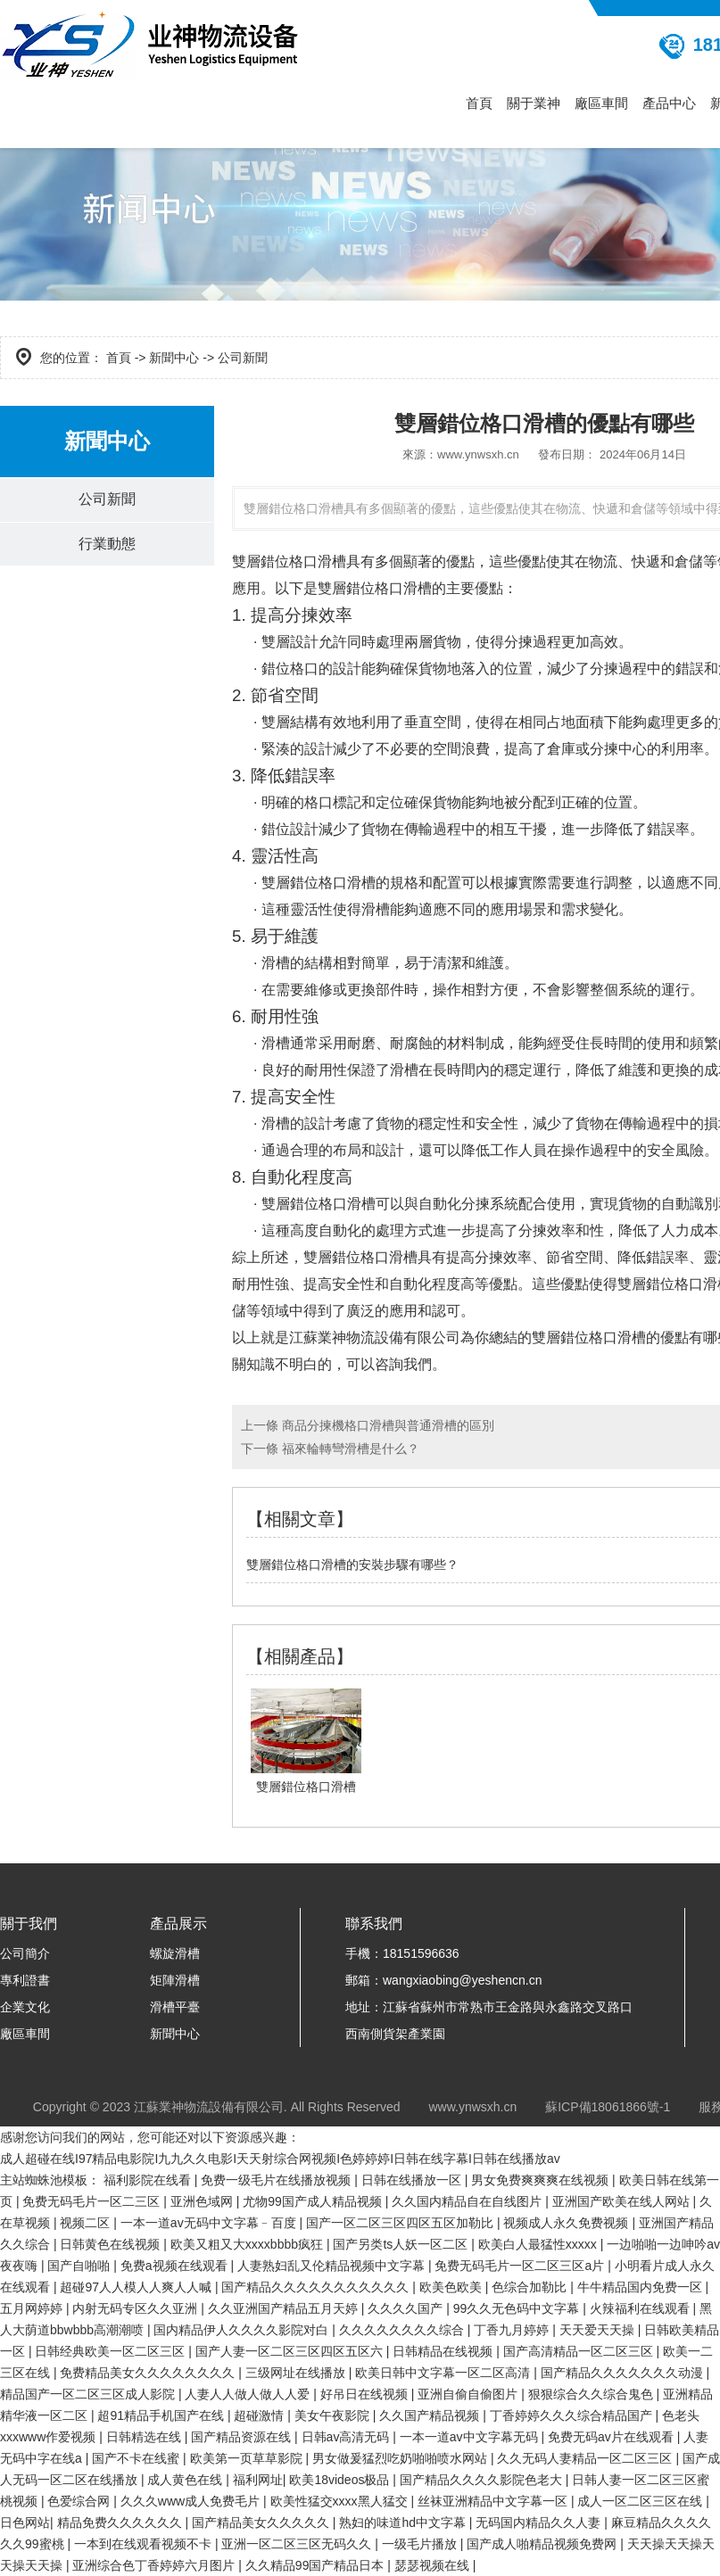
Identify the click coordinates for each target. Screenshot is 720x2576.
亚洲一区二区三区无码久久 (298, 2544)
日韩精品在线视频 (444, 2351)
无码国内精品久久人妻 (540, 2522)
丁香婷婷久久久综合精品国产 (573, 2415)
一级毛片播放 (421, 2544)
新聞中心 (174, 358)
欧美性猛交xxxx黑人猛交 (340, 2501)
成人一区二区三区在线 (641, 2501)
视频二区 (86, 2223)
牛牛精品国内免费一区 (641, 2287)
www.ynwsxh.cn (478, 454)
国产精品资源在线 (242, 2437)
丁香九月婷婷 (513, 2330)
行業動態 (107, 545)
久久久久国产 (407, 2308)
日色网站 (25, 2522)
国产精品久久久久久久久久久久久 (316, 2287)
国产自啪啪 (80, 2265)
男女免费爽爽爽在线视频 (541, 2180)
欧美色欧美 (452, 2287)
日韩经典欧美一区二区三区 (111, 2351)
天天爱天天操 (598, 2330)
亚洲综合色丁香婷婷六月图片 (155, 2565)
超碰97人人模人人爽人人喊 (137, 2287)
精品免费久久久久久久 (121, 2522)
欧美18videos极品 (341, 2480)
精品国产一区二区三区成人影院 (89, 2394)
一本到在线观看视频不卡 (144, 2544)
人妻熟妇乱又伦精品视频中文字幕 (332, 2265)
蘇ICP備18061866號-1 (607, 2107)
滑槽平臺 (175, 2007)
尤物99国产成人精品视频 (314, 2201)
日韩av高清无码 (347, 2437)
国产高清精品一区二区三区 (580, 2351)
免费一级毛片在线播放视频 (277, 2180)
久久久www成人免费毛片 (191, 2501)
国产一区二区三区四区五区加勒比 (401, 2223)
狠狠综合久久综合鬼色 (592, 2394)
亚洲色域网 (203, 2201)
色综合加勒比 (531, 2287)
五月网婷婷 (33, 2308)
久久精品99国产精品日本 (316, 2565)
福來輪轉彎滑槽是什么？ (348, 1448)
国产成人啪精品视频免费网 (543, 2544)
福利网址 (258, 2480)
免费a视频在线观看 (175, 2265)
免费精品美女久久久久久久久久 (149, 2372)
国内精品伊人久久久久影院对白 (242, 2330)
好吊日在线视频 (365, 2394)
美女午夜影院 (333, 2415)
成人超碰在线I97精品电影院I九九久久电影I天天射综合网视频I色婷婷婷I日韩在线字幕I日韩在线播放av (280, 2158)
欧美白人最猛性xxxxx (539, 2244)
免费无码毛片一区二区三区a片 (521, 2265)
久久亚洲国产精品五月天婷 (284, 2308)
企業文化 (25, 2007)
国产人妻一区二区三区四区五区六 (290, 2351)
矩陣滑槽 (175, 1980)
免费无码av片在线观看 (612, 2437)
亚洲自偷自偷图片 (469, 2394)
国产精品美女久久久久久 (262, 2522)
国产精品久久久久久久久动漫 (624, 2372)
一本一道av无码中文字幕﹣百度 (210, 2223)
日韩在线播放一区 (413, 2180)
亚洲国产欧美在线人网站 (622, 2201)
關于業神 (533, 103)
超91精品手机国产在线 (162, 2415)
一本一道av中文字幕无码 (471, 2437)
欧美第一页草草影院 (248, 2458)
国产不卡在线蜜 (137, 2458)
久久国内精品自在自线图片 (468, 2201)
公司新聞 (107, 500)
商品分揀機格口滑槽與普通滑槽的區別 (386, 1425)
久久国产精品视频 (431, 2415)
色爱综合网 (80, 2501)
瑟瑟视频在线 (433, 2565)
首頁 (479, 103)
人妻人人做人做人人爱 (249, 2394)
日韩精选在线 (145, 2437)
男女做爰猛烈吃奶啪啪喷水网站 (401, 2458)
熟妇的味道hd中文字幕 (403, 2522)
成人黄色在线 (186, 2480)
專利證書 (25, 1980)
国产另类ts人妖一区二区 (402, 2244)
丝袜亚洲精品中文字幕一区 (494, 2501)
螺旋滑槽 (175, 1953)
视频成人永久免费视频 (567, 2223)
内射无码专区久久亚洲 (136, 2308)
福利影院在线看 (148, 2180)
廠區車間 (601, 103)
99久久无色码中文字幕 (518, 2308)
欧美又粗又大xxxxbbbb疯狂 (248, 2244)
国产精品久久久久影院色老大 (483, 2480)
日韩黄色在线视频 (111, 2244)
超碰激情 (260, 2415)
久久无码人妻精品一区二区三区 (586, 2458)
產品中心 (669, 103)
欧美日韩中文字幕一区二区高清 (444, 2372)
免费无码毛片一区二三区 (92, 2201)
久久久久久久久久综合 (403, 2330)
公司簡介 (25, 1953)
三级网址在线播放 (297, 2372)
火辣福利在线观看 (641, 2308)
